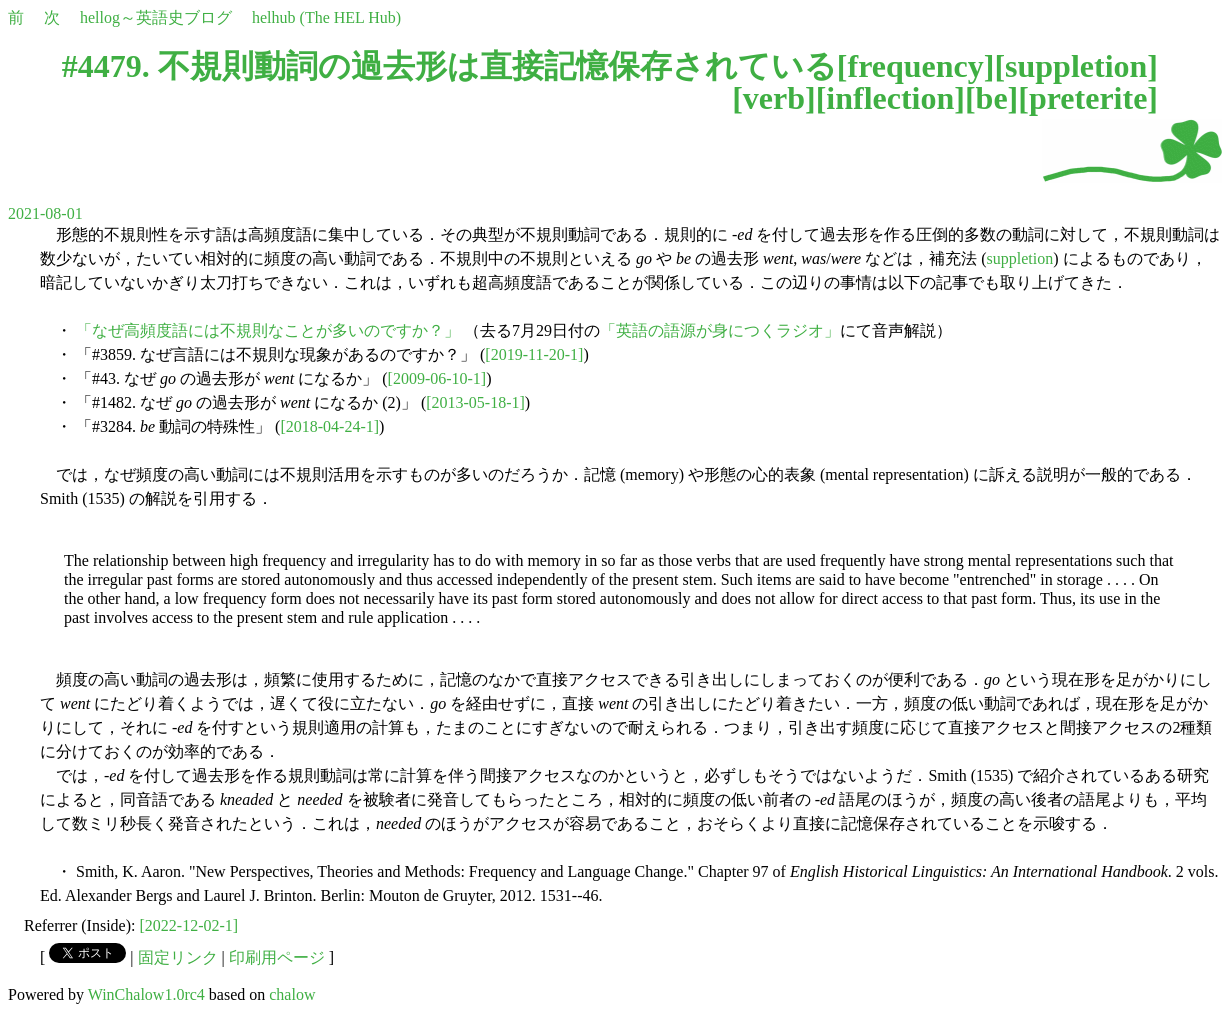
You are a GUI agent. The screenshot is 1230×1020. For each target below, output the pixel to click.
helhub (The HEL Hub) (326, 17)
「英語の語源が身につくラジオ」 (720, 330)
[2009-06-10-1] (437, 378)
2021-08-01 (45, 213)
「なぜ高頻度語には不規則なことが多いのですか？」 (268, 330)
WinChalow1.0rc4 (146, 994)
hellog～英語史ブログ (156, 17)
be (992, 98)
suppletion (1076, 66)
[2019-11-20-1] (534, 354)
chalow (292, 994)
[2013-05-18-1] (475, 402)
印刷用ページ (277, 957)
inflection (890, 98)
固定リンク (178, 957)
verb (774, 98)
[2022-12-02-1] (189, 925)
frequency (915, 66)
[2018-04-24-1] (329, 426)
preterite (1088, 98)
